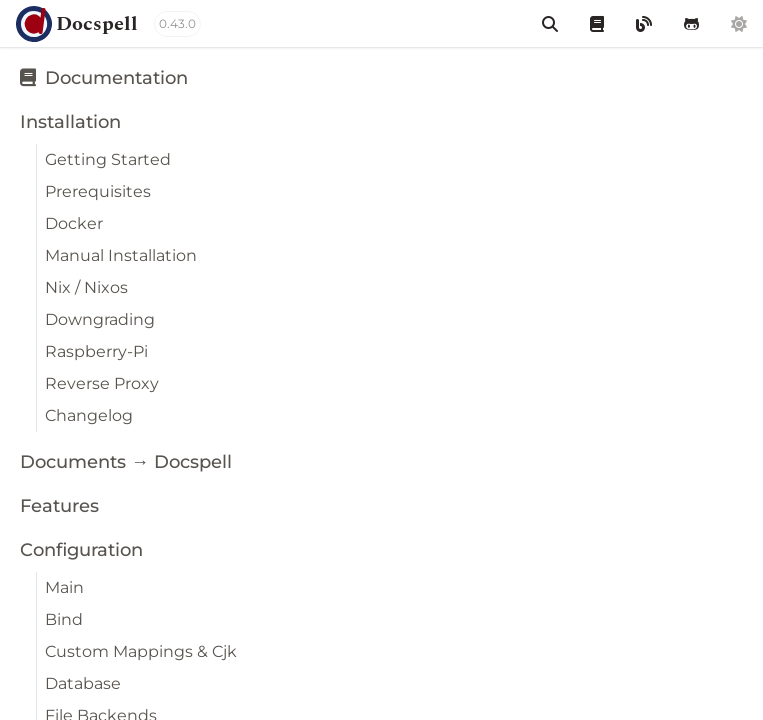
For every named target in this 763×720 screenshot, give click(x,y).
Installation (70, 122)
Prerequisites (98, 191)
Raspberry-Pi (96, 351)
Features (59, 506)
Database (83, 683)
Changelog (89, 415)
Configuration (81, 550)
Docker (74, 223)
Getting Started (108, 159)
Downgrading (100, 319)
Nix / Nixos (86, 287)
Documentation (104, 78)
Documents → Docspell (126, 462)
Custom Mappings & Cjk (141, 651)
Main (64, 587)
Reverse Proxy (102, 383)
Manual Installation (121, 255)
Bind (64, 619)
